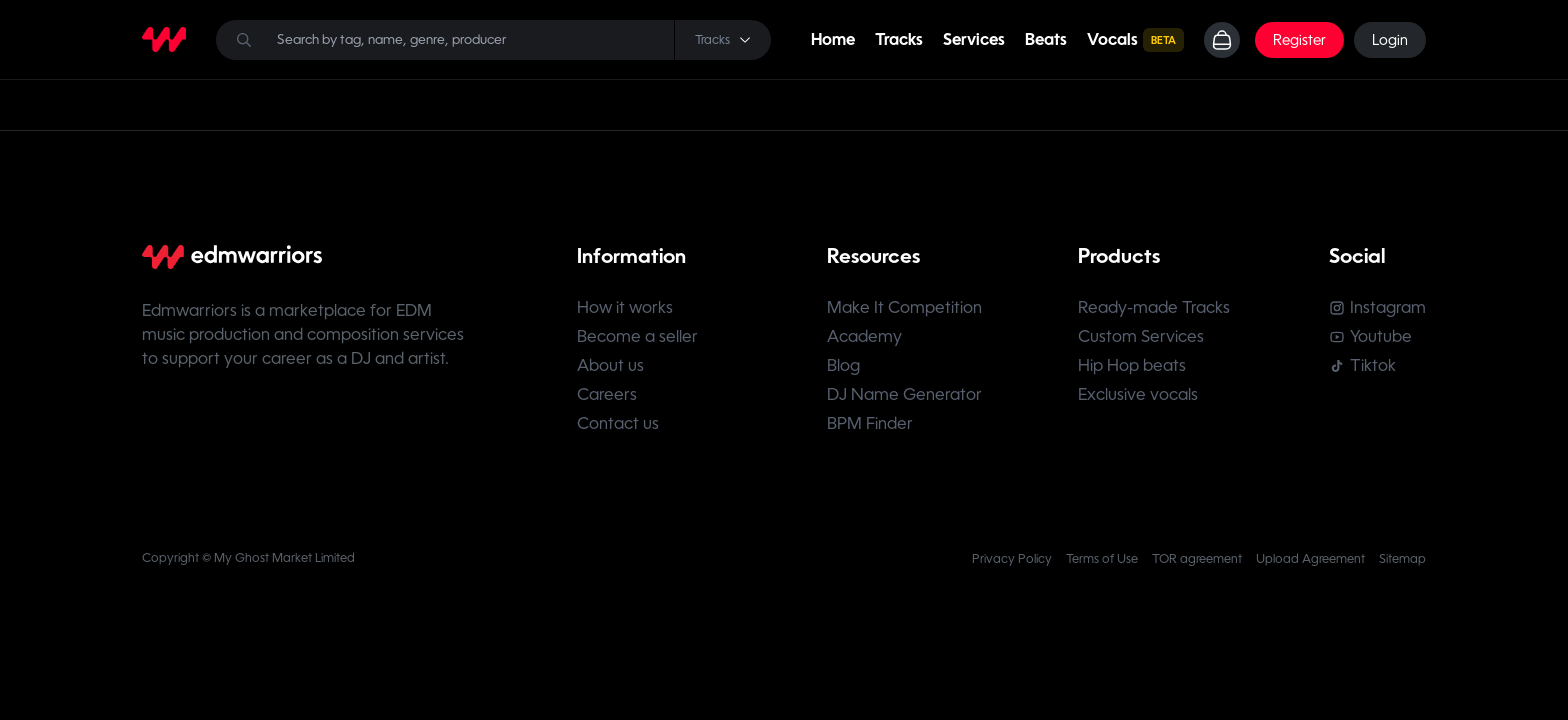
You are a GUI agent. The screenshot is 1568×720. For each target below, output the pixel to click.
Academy (864, 336)
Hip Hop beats (1132, 365)
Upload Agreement (1310, 559)
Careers (607, 394)
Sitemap (1402, 559)
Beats (1046, 39)
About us (610, 365)
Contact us (618, 423)
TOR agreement (1197, 559)
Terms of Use (1102, 559)
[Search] (493, 40)
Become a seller (637, 336)
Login (1390, 40)
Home (833, 39)
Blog (843, 365)
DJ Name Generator (904, 394)
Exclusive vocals (1138, 394)
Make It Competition (904, 307)
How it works (625, 307)
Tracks (899, 39)
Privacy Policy (1012, 559)
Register (1299, 40)
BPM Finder (870, 423)
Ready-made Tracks (1154, 307)
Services (974, 39)
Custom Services (1141, 336)
